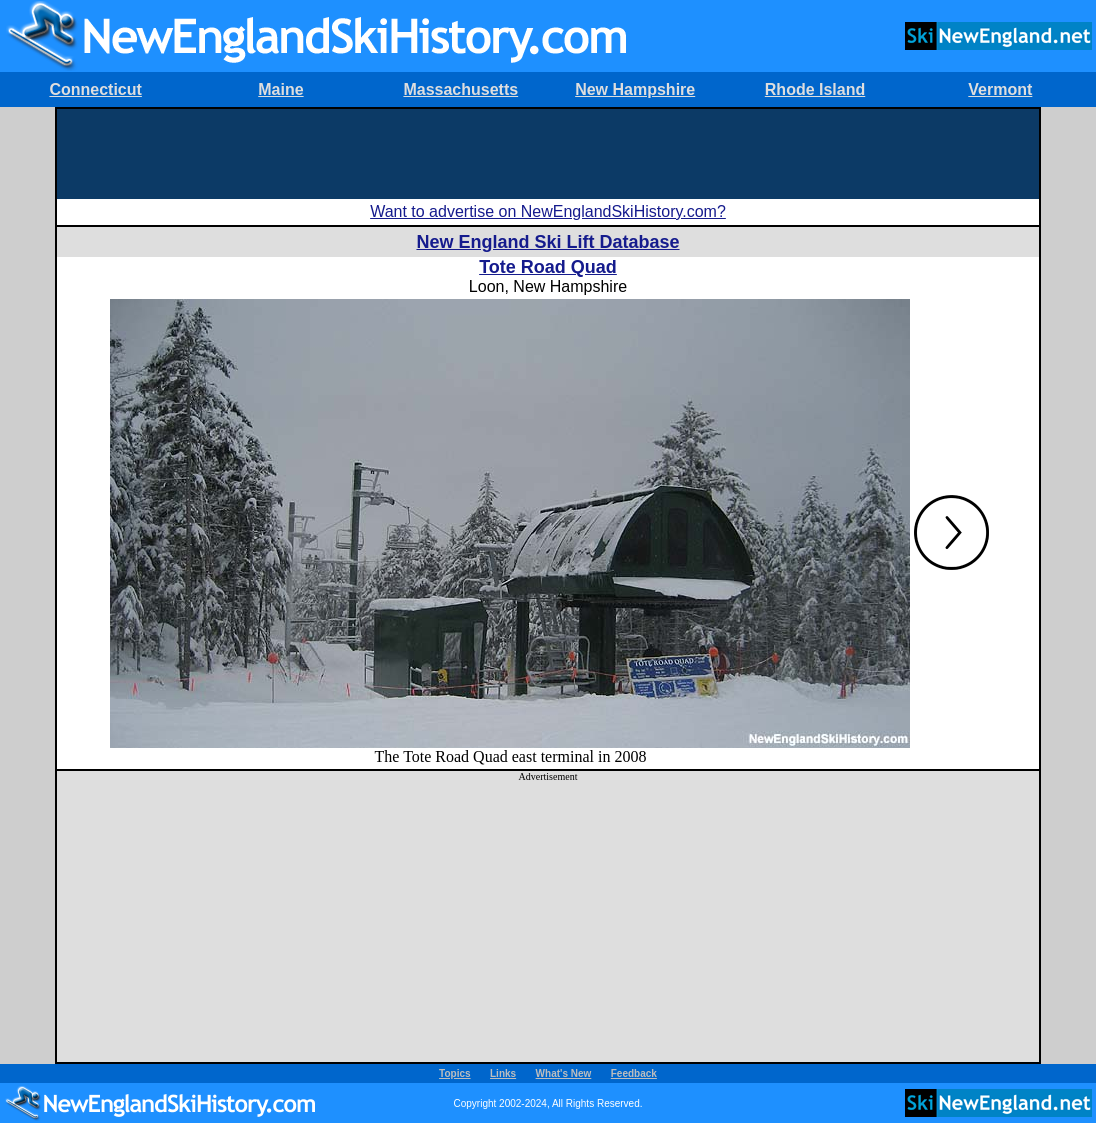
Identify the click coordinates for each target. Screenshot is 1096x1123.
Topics (454, 1073)
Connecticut (95, 89)
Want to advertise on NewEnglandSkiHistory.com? (548, 211)
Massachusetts (460, 89)
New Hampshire (635, 89)
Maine (280, 89)
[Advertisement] (548, 154)
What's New (564, 1073)
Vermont (1000, 89)
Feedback (634, 1073)
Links (503, 1073)
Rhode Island (815, 89)
